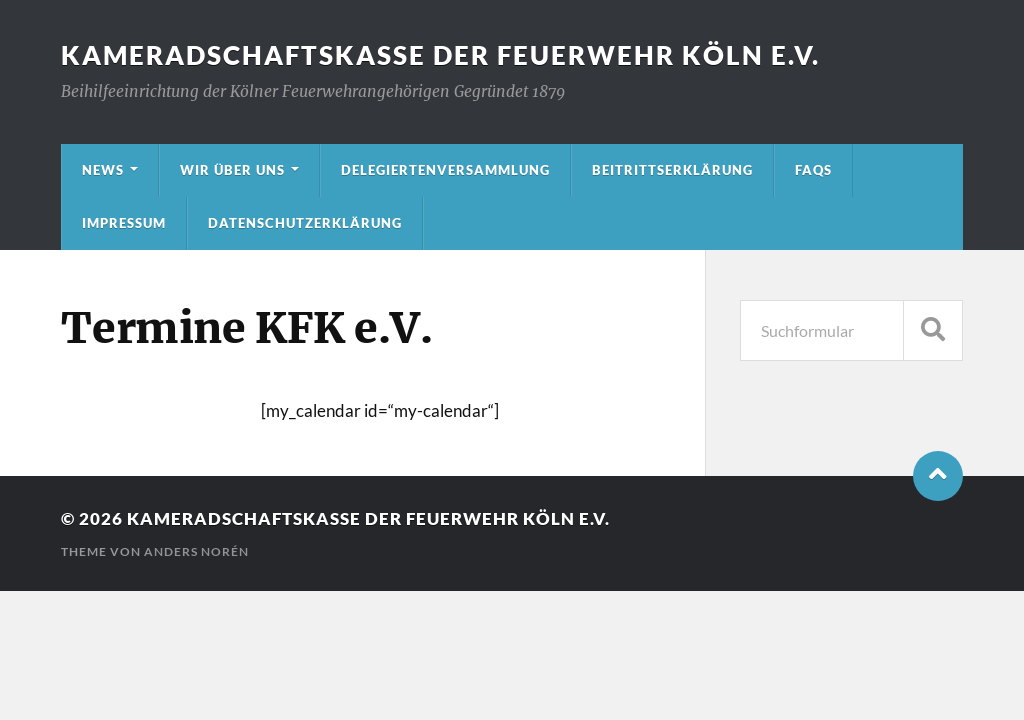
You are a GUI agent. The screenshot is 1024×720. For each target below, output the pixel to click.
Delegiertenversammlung (445, 170)
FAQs (813, 170)
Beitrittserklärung (672, 170)
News (103, 170)
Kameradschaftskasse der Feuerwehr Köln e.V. (440, 55)
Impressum (124, 223)
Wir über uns (232, 170)
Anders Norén (196, 551)
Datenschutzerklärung (305, 223)
